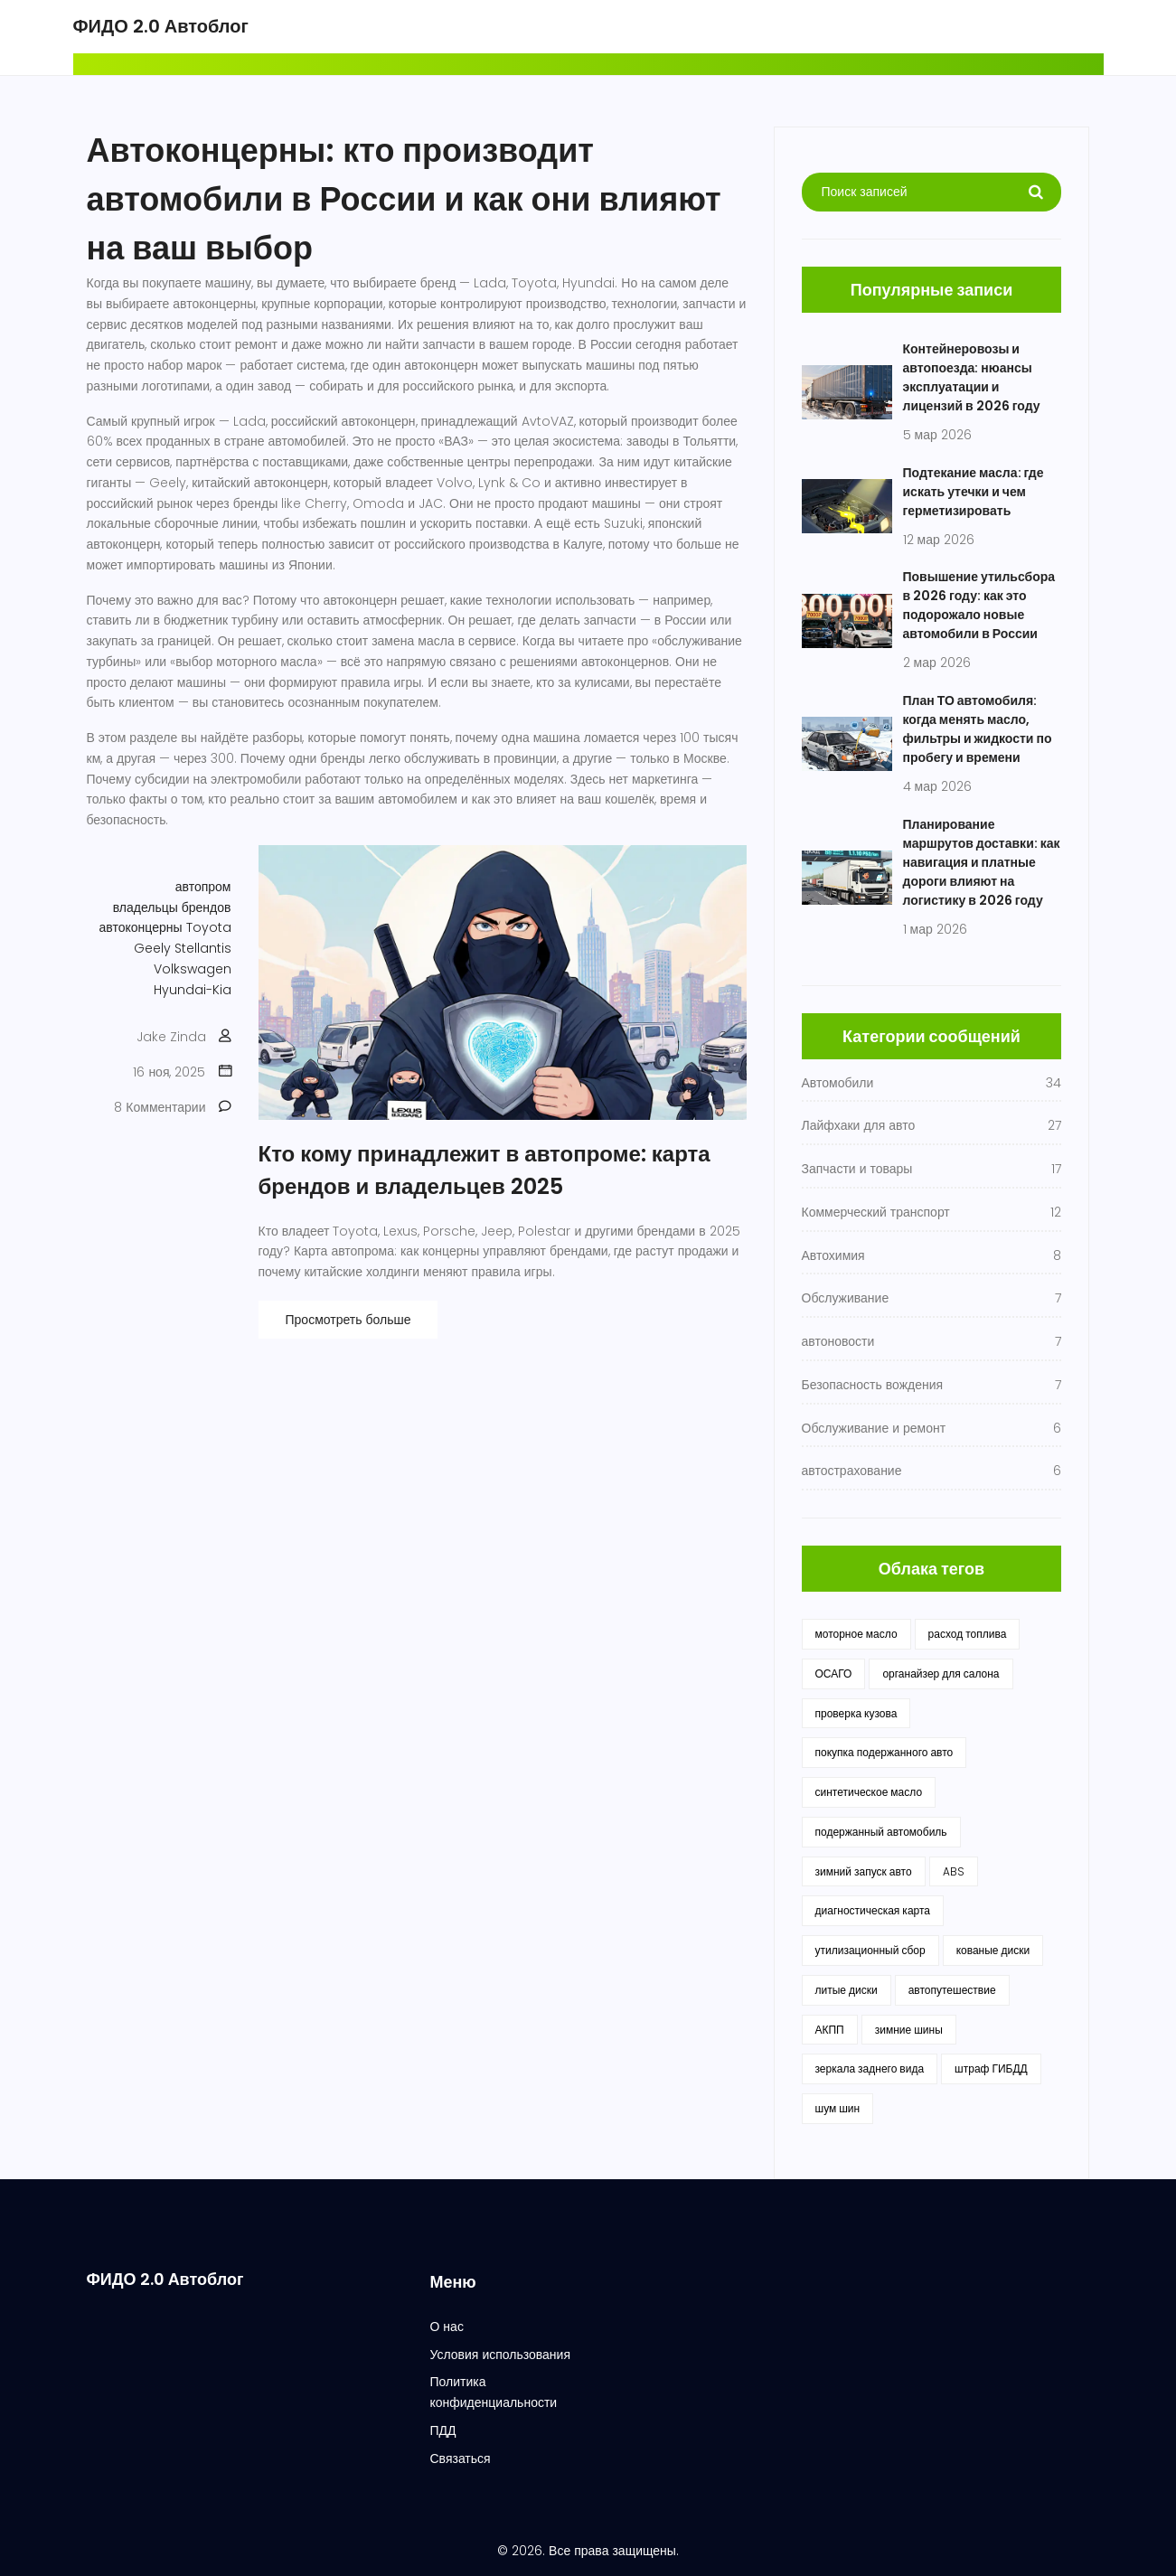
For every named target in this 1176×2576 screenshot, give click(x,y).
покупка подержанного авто (884, 1752)
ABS (953, 1871)
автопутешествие (952, 1990)
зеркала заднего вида (870, 2068)
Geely (152, 948)
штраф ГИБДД (991, 2068)
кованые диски (993, 1950)
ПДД (442, 2430)
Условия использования (499, 2355)
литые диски (846, 1990)
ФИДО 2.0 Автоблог (161, 26)
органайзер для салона (940, 1673)
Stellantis (202, 948)
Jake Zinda (171, 1037)
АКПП (829, 2029)
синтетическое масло (869, 1792)
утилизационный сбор (870, 1950)
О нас (446, 2326)
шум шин (838, 2108)
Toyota (208, 927)
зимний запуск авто (863, 1871)
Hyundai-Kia (192, 990)
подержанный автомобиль (881, 1831)
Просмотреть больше (348, 1320)
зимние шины (909, 2029)
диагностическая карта (873, 1910)
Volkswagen (192, 969)
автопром (203, 887)
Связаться (459, 2458)
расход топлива (967, 1633)
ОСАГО (833, 1673)
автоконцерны (141, 927)
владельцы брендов (172, 907)
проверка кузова (856, 1713)
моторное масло (856, 1633)
